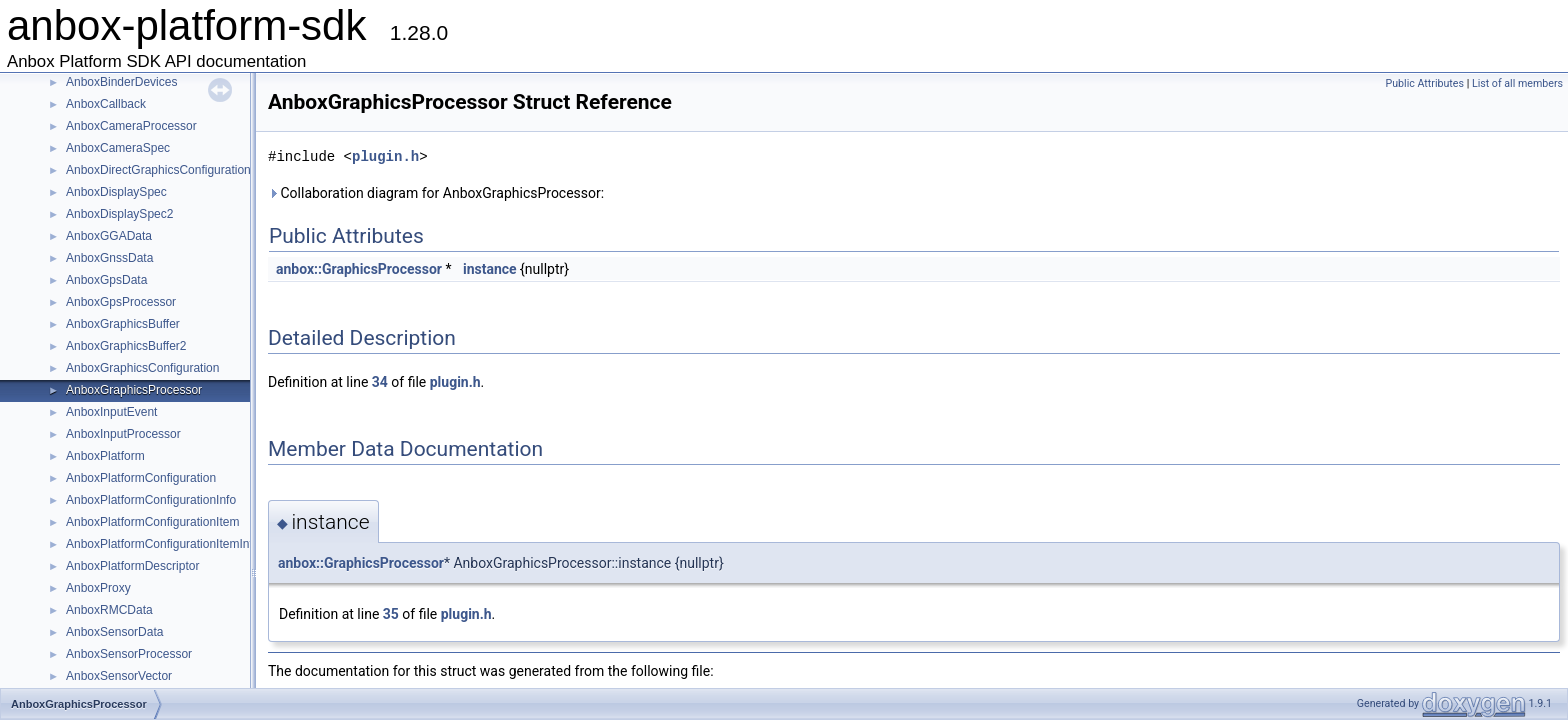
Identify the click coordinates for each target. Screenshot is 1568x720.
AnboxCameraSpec (118, 148)
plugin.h (385, 156)
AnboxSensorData (114, 632)
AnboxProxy (98, 588)
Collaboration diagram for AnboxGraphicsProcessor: (436, 193)
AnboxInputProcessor (123, 434)
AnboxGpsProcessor (121, 302)
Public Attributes (1424, 83)
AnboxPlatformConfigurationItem (152, 522)
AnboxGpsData (106, 280)
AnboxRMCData (109, 610)
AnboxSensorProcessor (129, 654)
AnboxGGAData (109, 236)
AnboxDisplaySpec (116, 192)
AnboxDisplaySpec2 (119, 214)
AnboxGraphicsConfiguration (142, 368)
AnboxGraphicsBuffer (123, 324)
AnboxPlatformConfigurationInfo (151, 500)
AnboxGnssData (109, 258)
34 (380, 382)
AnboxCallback (106, 104)
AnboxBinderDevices (121, 82)
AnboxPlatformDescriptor (132, 566)
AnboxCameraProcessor (131, 126)
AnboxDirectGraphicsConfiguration (158, 170)
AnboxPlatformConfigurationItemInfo (162, 544)
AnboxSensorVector (119, 676)
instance (490, 269)
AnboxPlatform (105, 456)
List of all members (1517, 83)
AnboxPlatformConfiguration (141, 478)
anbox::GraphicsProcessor (359, 269)
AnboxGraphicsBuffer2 (126, 346)
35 (391, 614)
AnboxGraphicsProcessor (134, 390)
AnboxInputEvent (111, 412)
